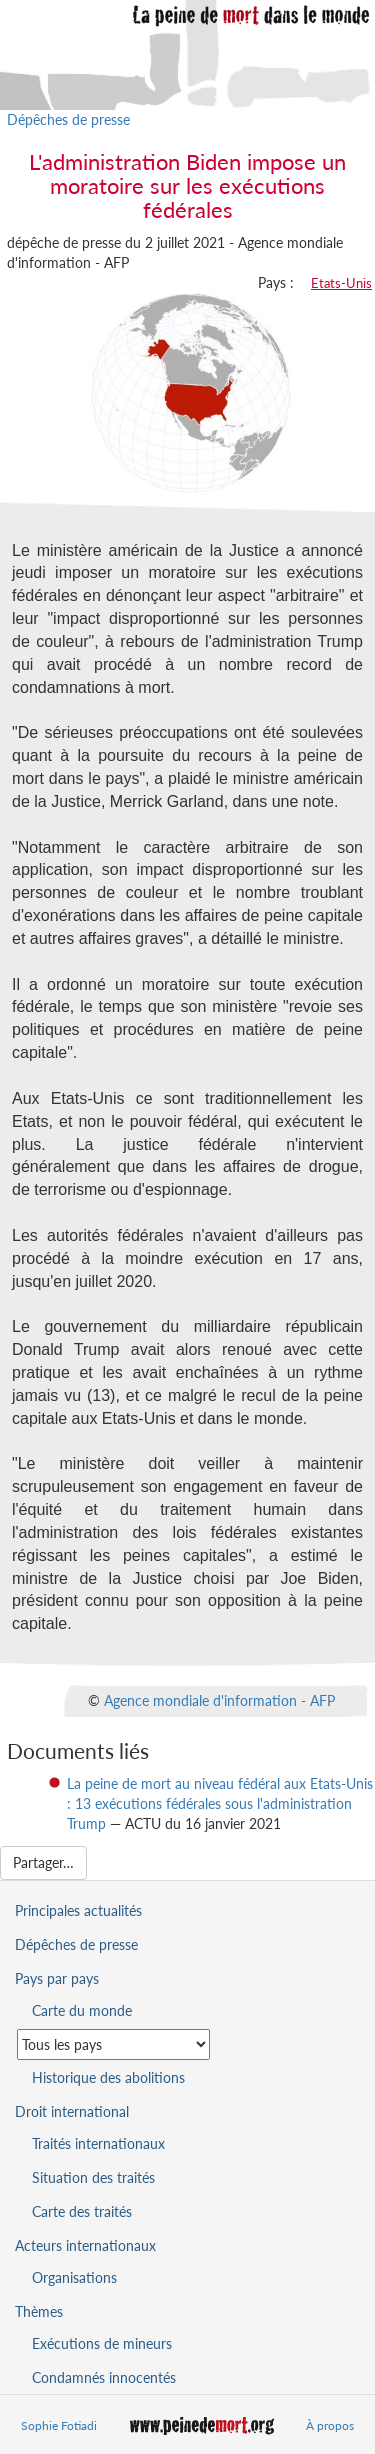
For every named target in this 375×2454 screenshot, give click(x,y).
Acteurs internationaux (85, 2245)
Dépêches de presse (68, 119)
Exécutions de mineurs (102, 2343)
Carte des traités (82, 2211)
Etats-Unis (341, 283)
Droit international (72, 2111)
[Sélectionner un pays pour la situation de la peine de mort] (113, 2044)
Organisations (74, 2277)
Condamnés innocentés (104, 2377)
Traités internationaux (98, 2143)
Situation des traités (93, 2177)
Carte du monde (82, 2010)
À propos (330, 2425)
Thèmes (39, 2311)
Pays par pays (57, 1978)
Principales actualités (78, 1910)
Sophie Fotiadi (59, 2425)
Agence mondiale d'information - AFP (219, 1700)
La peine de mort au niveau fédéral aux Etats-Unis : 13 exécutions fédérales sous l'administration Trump (220, 1803)
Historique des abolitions (108, 2077)
